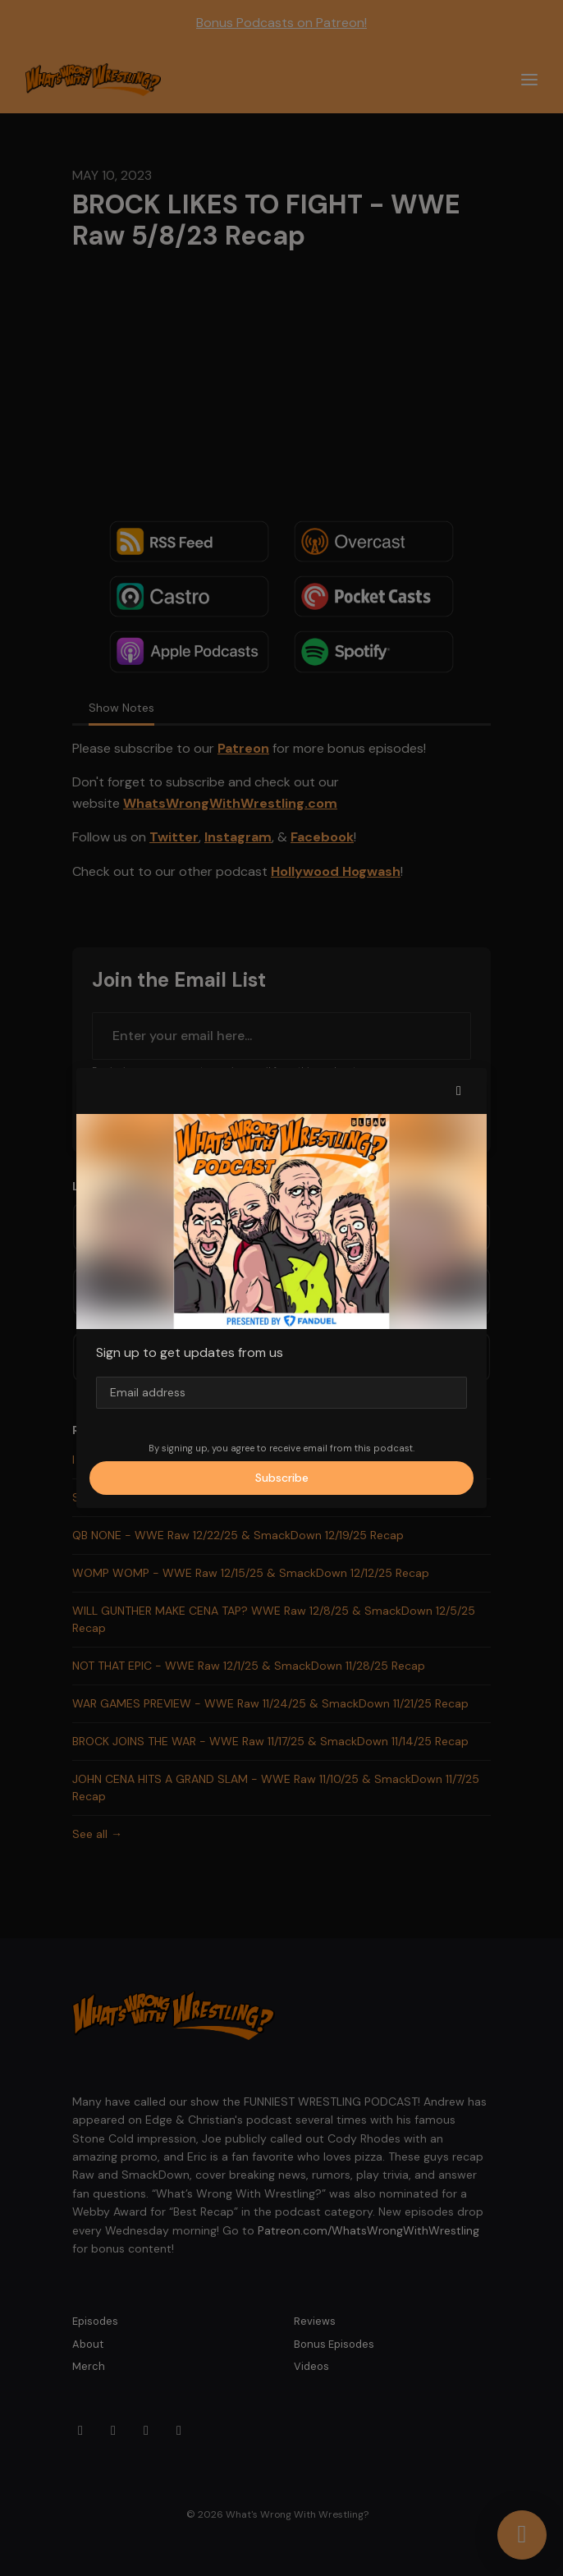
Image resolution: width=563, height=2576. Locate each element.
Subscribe (282, 1477)
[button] (459, 1091)
